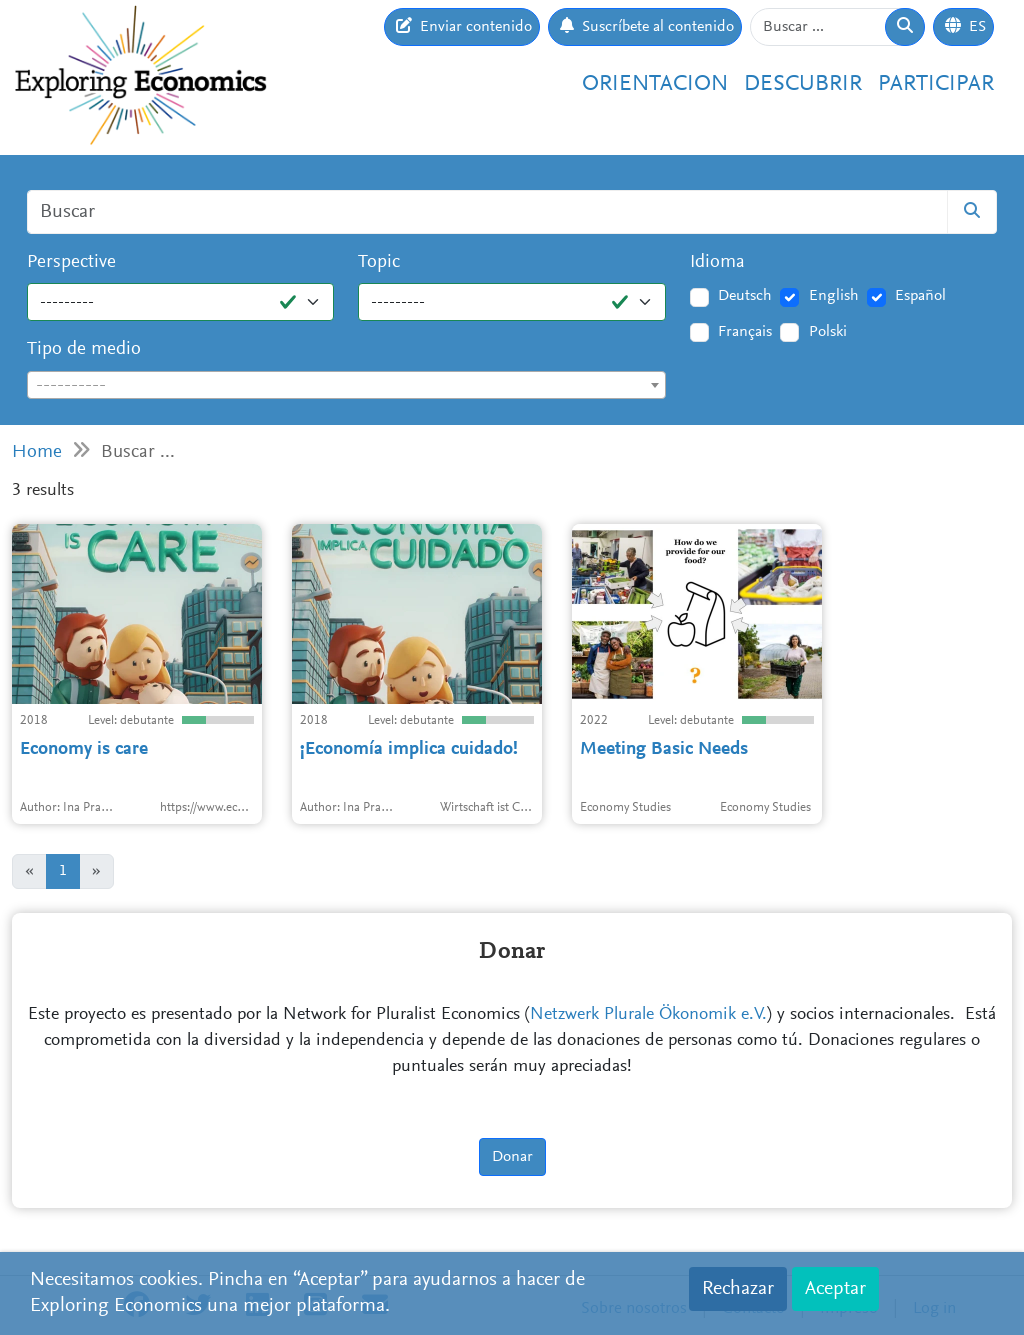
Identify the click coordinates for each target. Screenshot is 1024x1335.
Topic (379, 262)
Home (37, 452)
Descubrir (803, 84)
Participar (936, 84)
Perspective (71, 262)
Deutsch (745, 296)
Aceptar (835, 1289)
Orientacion (655, 84)
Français (745, 332)
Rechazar (738, 1289)
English (834, 296)
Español (920, 296)
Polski (828, 332)
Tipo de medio (84, 349)
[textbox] (346, 386)
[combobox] (346, 385)
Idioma (717, 262)
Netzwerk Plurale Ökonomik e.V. (648, 1015)
